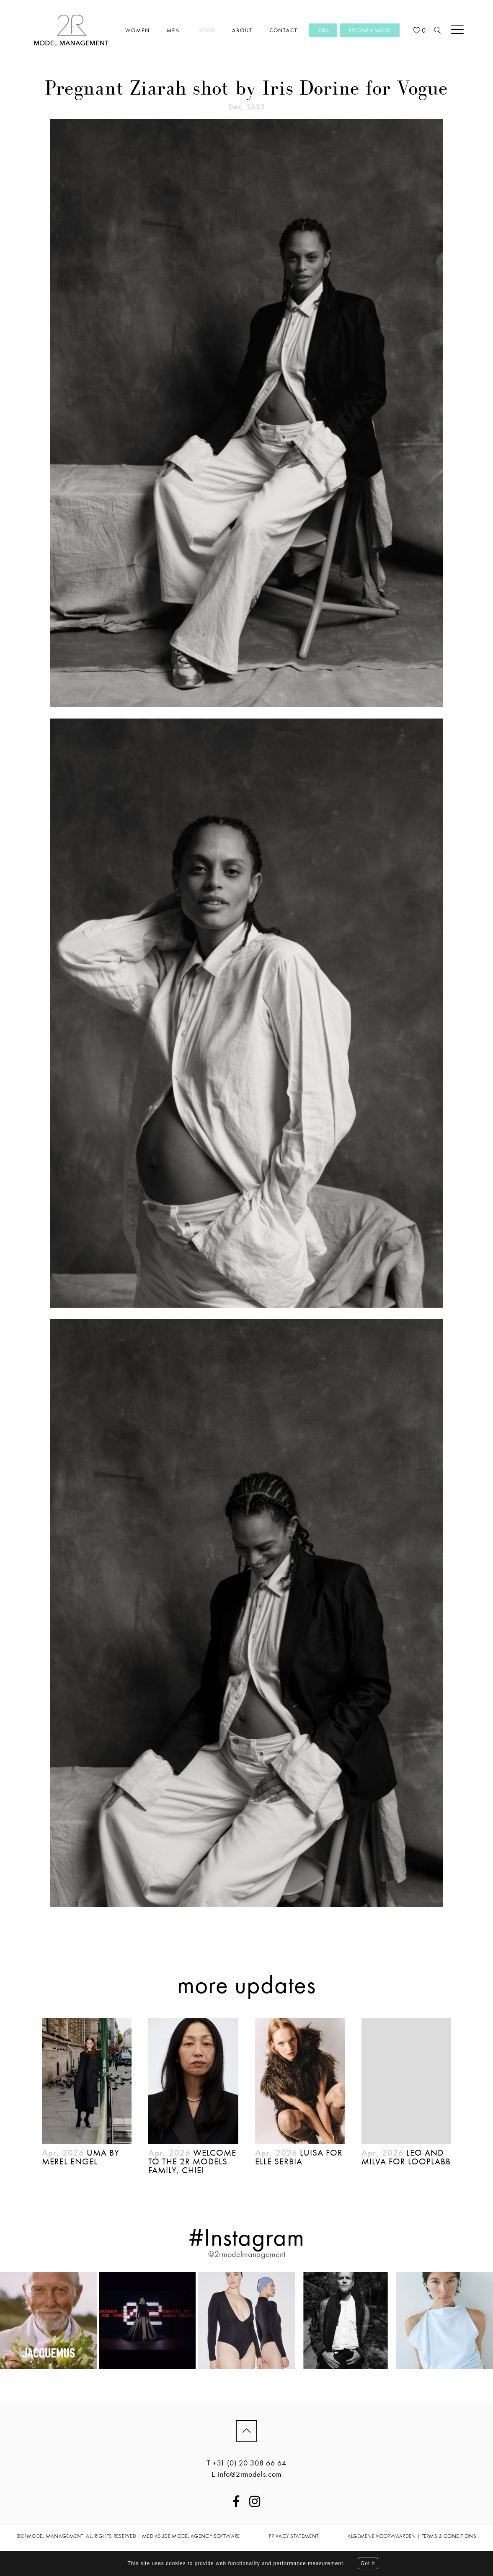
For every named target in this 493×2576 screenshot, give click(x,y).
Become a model (369, 30)
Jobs (323, 30)
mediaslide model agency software (191, 2536)
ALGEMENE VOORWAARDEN (382, 2536)
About (242, 30)
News (206, 30)
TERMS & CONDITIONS (449, 2536)
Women (137, 30)
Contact (283, 30)
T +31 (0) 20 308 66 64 (247, 2463)
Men (174, 30)
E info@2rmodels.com (246, 2474)
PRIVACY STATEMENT (293, 2536)
